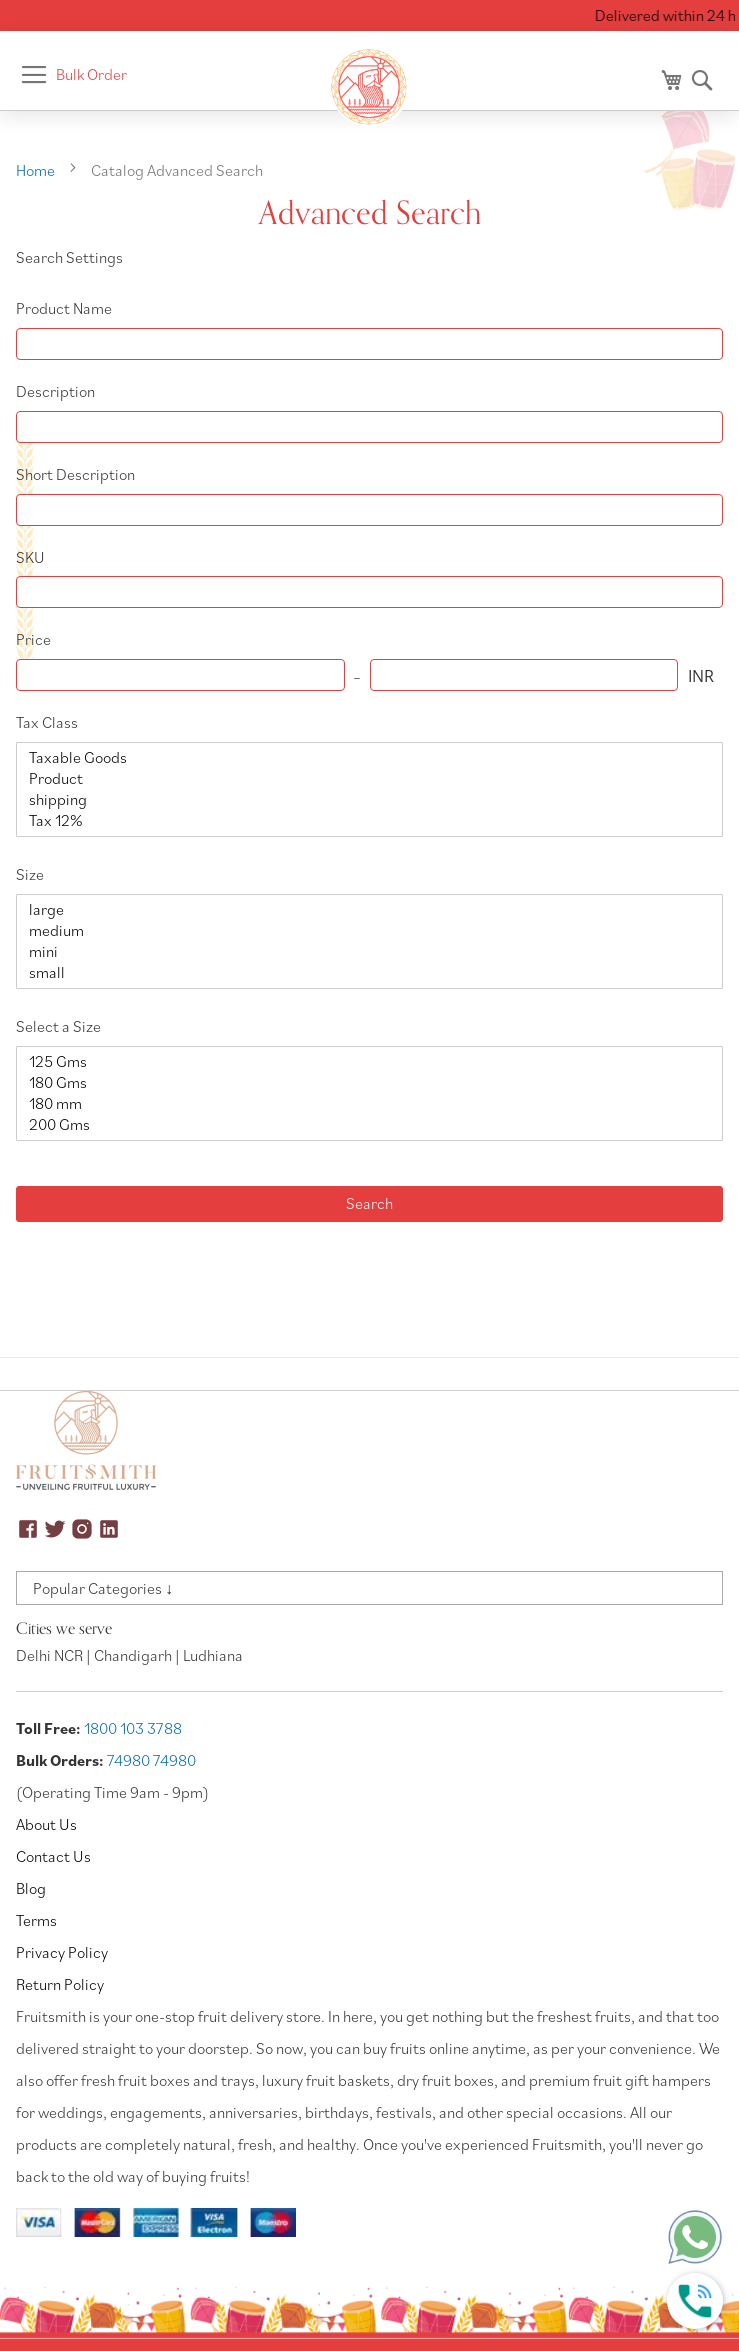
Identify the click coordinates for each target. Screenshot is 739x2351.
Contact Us (53, 1856)
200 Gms (362, 1124)
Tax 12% (362, 820)
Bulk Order (91, 74)
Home (37, 170)
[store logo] (370, 87)
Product (362, 778)
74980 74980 (151, 1760)
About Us (46, 1824)
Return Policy (60, 1984)
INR (701, 676)
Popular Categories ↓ (103, 1588)
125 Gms (362, 1061)
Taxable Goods (362, 757)
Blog (31, 1888)
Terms (36, 1920)
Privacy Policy (62, 1952)
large (362, 909)
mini (362, 951)
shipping (362, 799)
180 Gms (362, 1082)
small (362, 972)
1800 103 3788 (133, 1728)
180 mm (362, 1103)
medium (362, 930)
